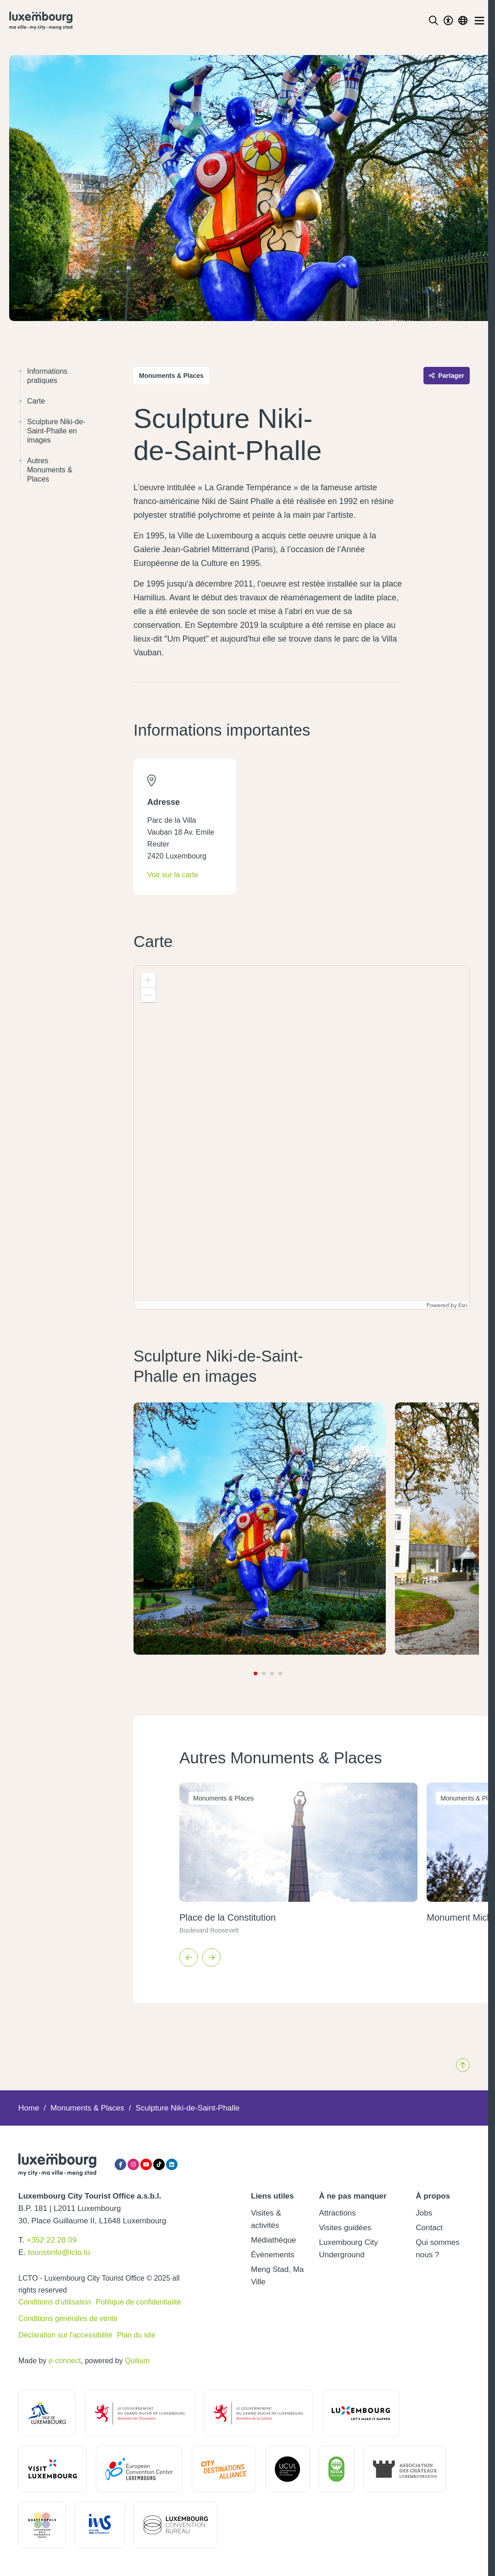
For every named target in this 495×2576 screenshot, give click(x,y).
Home (28, 2108)
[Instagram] (133, 2164)
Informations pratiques (42, 375)
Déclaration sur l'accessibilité (65, 2335)
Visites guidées (345, 2227)
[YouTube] (146, 2164)
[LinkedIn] (172, 2164)
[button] (148, 980)
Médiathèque (273, 2240)
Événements (273, 2254)
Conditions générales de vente (67, 2318)
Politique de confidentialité (138, 2302)
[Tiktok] (159, 2164)
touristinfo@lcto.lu (59, 2252)
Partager (446, 375)
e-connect (65, 2361)
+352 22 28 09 (52, 2240)
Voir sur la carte (172, 875)
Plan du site (136, 2335)
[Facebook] (120, 2164)
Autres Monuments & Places (45, 470)
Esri (462, 1305)
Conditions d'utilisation (54, 2302)
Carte (31, 401)
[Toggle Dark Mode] (448, 21)
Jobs (424, 2213)
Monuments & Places (87, 2108)
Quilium (137, 2361)
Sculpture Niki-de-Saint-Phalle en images (51, 431)
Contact (429, 2227)
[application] (301, 1137)
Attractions (337, 2213)
